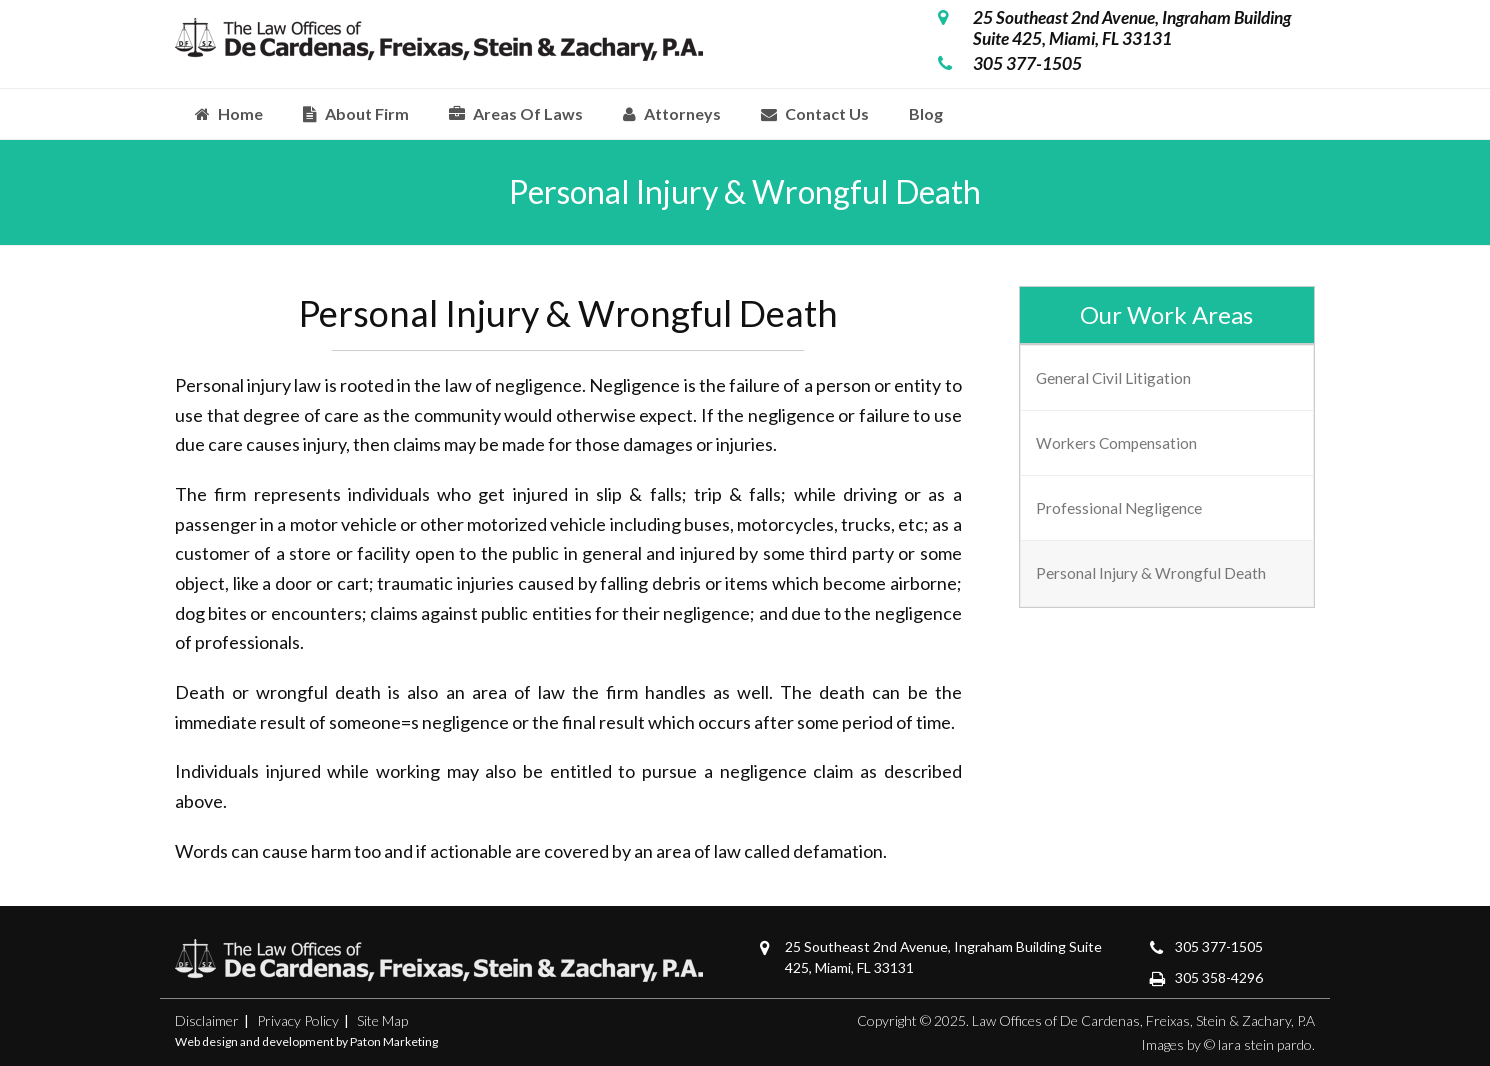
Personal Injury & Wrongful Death (1151, 573)
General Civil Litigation (1113, 378)
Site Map (382, 1020)
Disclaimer (207, 1020)
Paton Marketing (394, 1041)
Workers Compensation (1116, 443)
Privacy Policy (298, 1020)
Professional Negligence (1119, 508)
